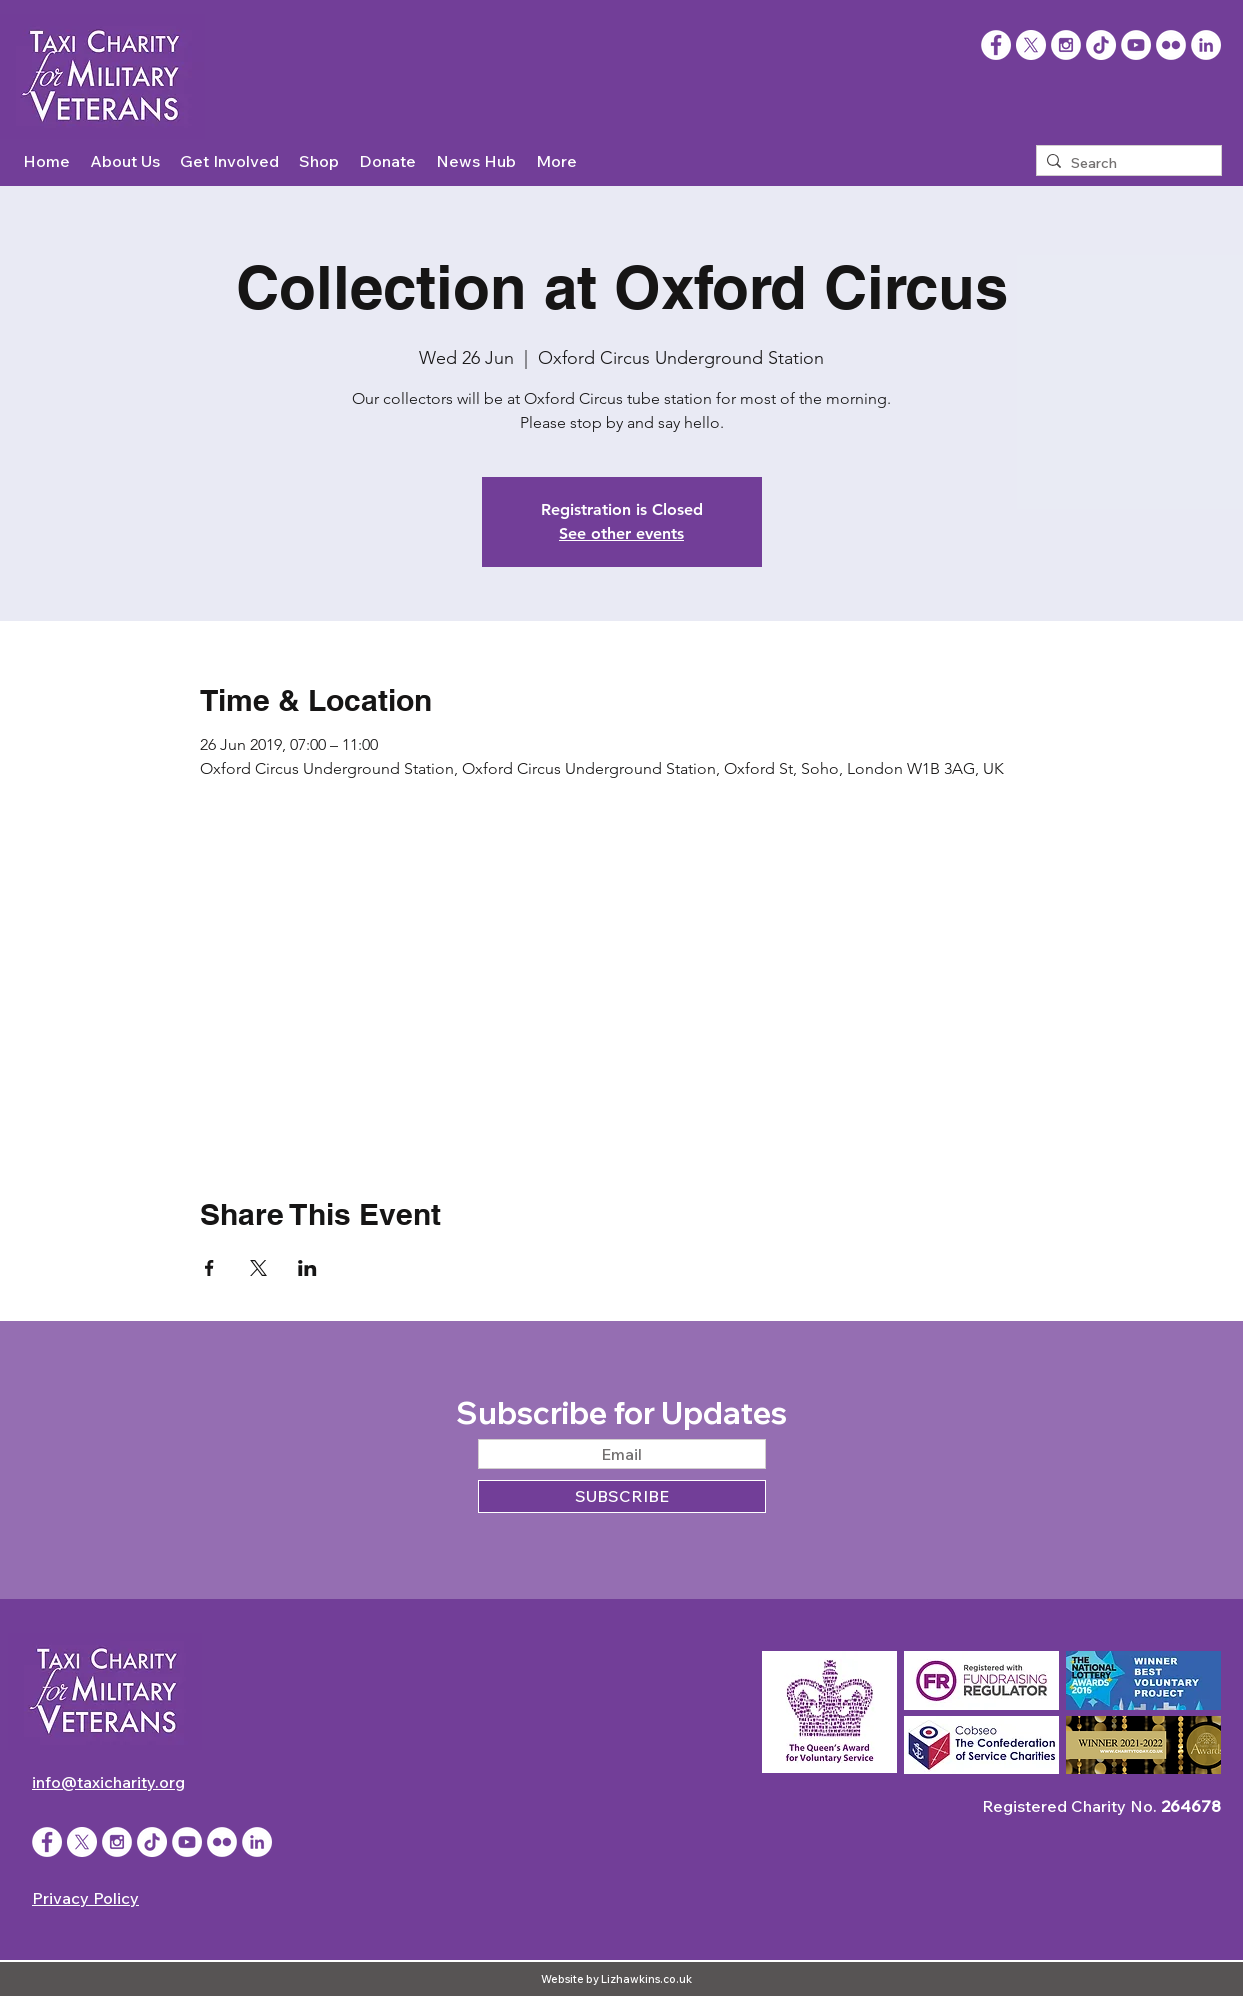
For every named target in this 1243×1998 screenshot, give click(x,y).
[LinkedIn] (1206, 45)
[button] (125, 161)
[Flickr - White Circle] (1171, 45)
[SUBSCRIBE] (622, 1496)
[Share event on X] (258, 1268)
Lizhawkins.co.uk (646, 1979)
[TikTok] (1101, 45)
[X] (1031, 45)
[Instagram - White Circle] (1066, 45)
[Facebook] (996, 45)
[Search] (1125, 164)
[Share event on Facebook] (209, 1268)
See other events (621, 533)
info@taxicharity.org (108, 1782)
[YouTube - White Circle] (1136, 45)
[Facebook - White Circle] (47, 1842)
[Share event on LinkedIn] (307, 1268)
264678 (1191, 1806)
